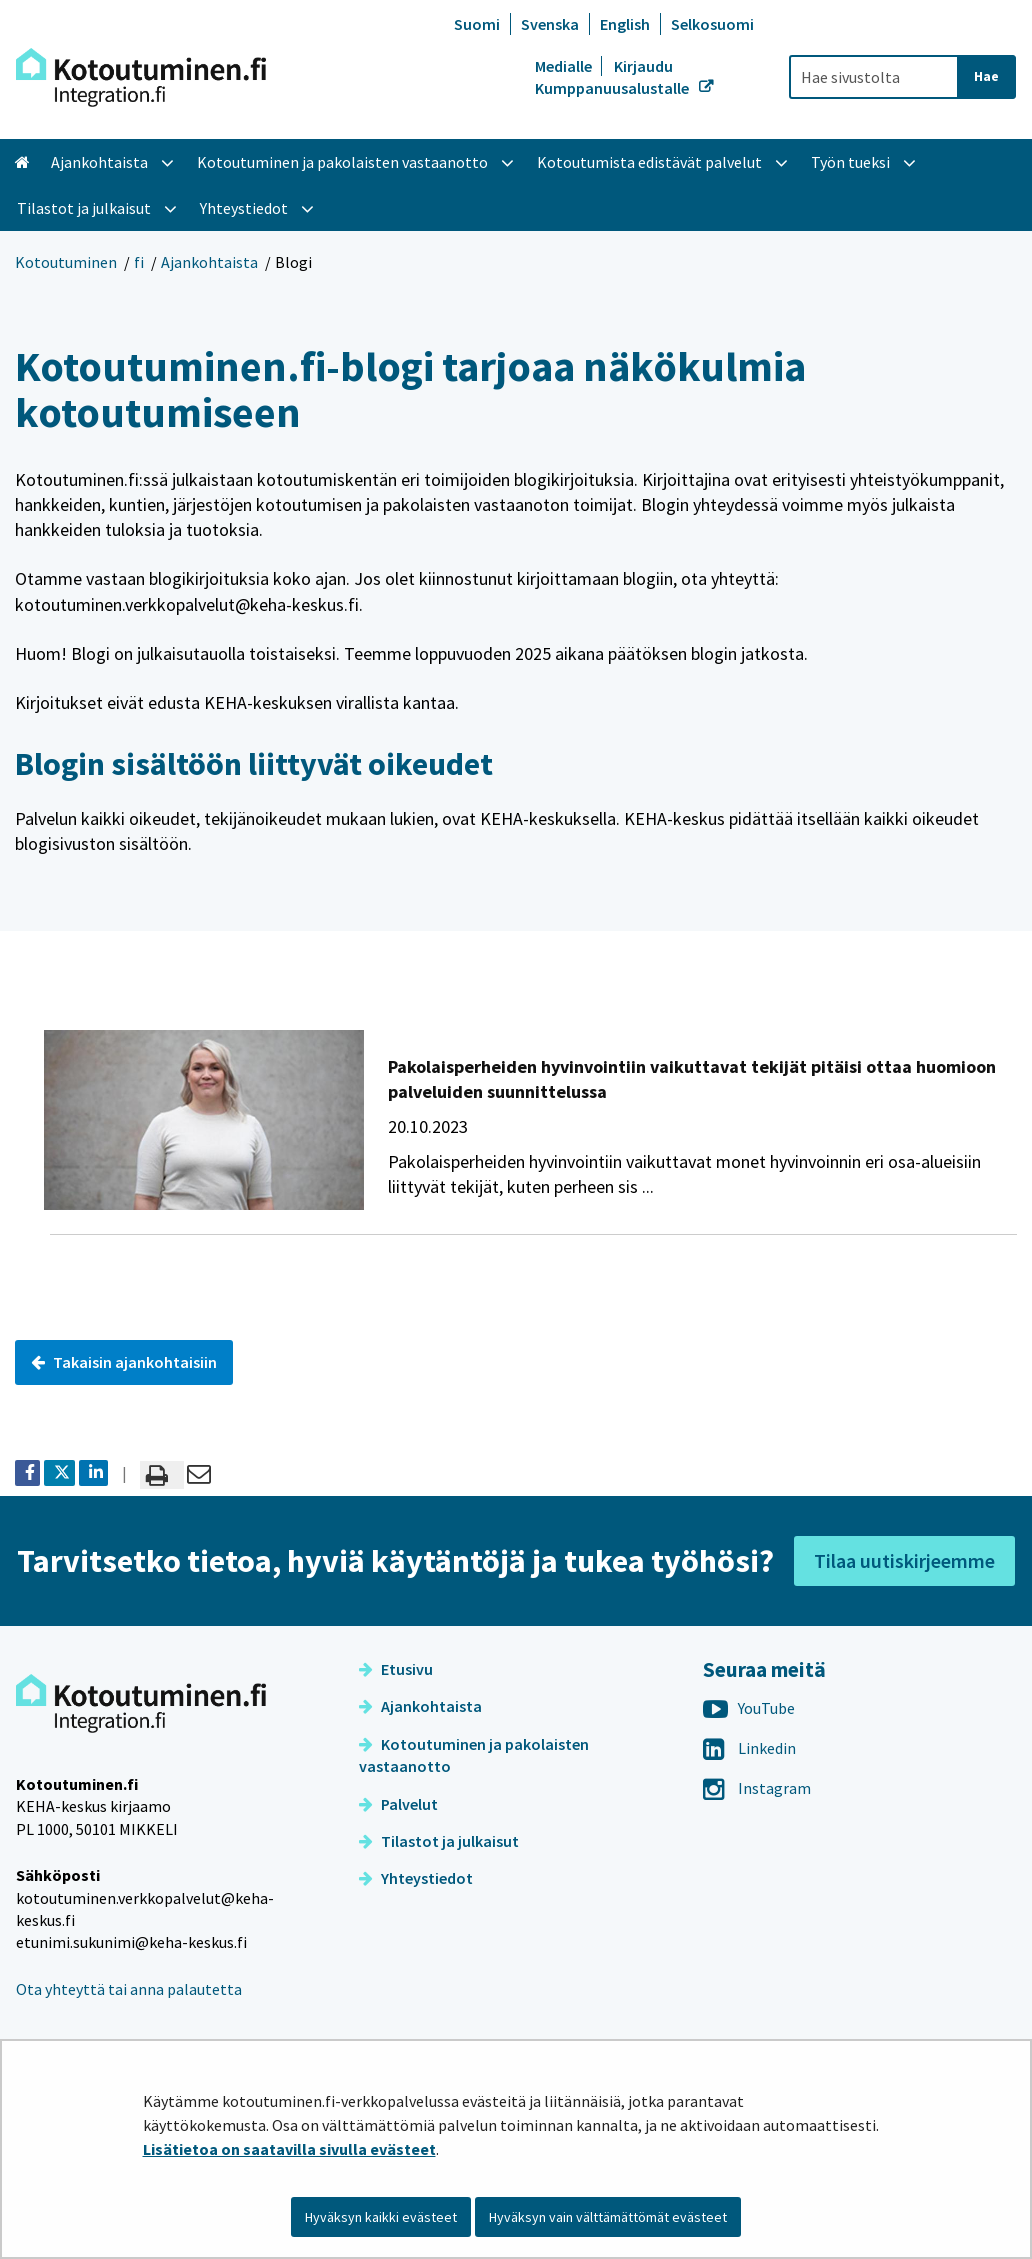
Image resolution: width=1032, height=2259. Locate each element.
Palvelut (398, 1804)
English (625, 24)
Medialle (565, 66)
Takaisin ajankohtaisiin (124, 1362)
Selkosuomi (712, 24)
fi (139, 262)
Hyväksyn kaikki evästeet (381, 2217)
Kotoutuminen (66, 262)
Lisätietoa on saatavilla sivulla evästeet (289, 2149)
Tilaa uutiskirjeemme (904, 1560)
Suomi (477, 24)
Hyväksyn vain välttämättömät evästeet (608, 2217)
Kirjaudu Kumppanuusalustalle (613, 77)
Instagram (757, 1788)
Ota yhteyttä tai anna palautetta (129, 1989)
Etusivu (396, 1669)
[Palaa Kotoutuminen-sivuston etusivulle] (141, 77)
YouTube (749, 1708)
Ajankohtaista (209, 262)
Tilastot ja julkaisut (439, 1841)
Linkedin (749, 1748)
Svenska (550, 24)
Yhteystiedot (416, 1878)
